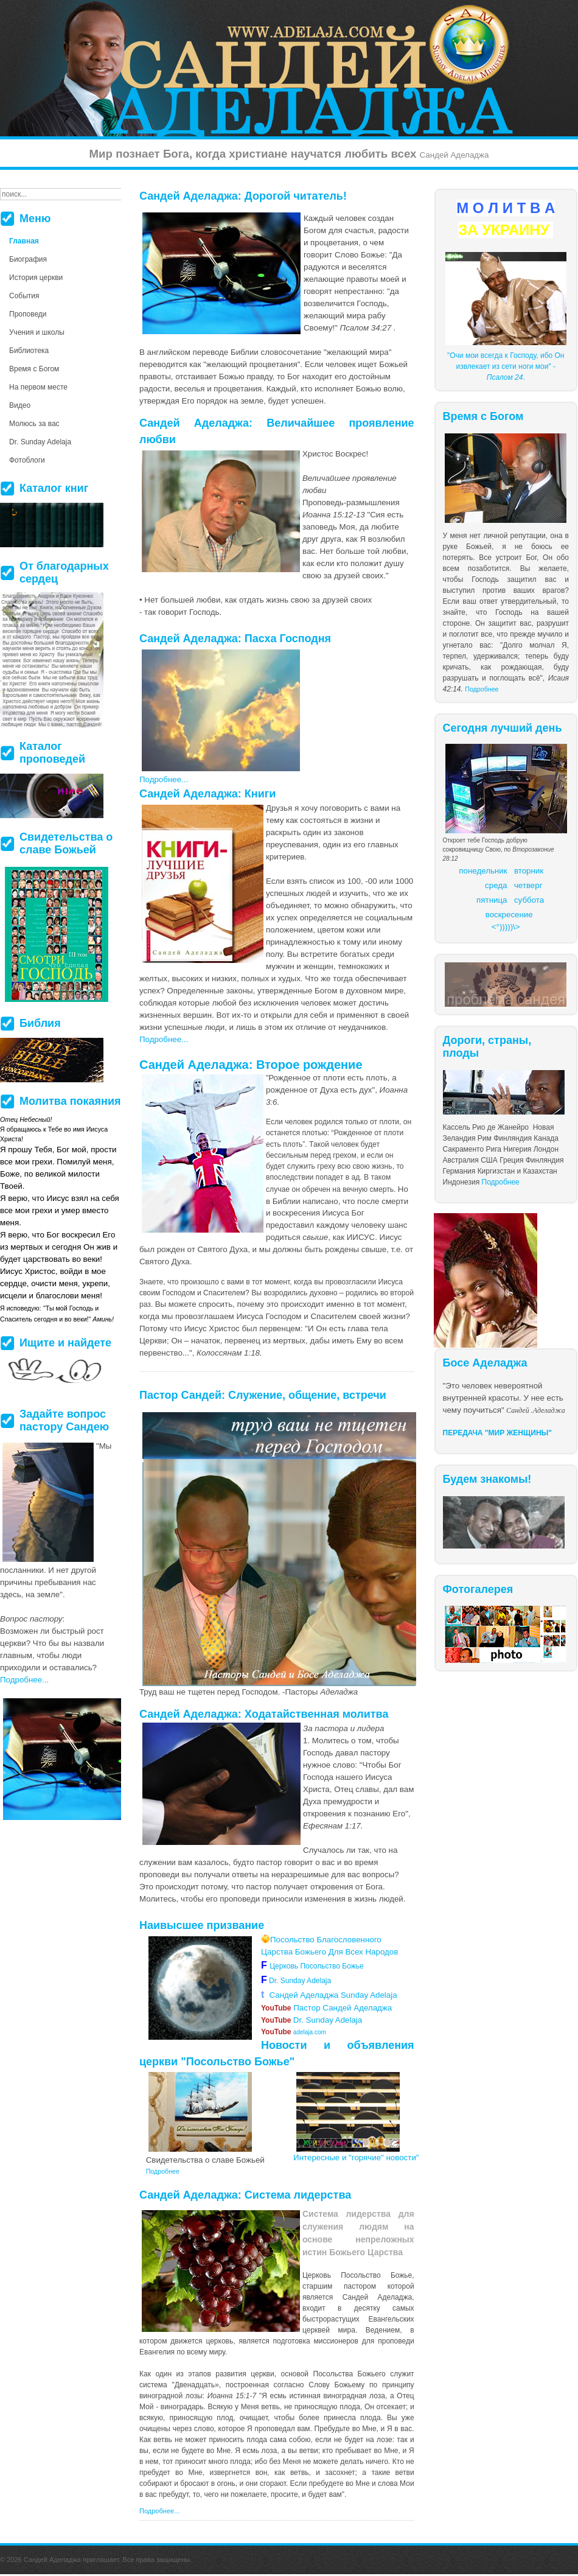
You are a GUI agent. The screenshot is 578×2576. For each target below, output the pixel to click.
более (309, 2417)
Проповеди (28, 314)
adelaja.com (293, 2032)
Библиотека (29, 350)
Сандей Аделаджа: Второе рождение (251, 1064)
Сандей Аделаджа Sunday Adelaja (329, 1995)
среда (496, 885)
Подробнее (481, 689)
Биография (28, 259)
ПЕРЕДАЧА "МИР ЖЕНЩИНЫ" (497, 1433)
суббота (529, 900)
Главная (24, 241)
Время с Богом (34, 369)
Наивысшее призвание (201, 1925)
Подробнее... (163, 779)
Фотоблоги (27, 460)
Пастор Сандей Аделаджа (326, 2007)
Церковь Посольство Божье (318, 1966)
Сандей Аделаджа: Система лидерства (245, 2195)
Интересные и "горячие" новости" (356, 2157)
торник (530, 870)
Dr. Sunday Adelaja (299, 1980)
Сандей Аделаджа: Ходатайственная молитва (263, 1714)
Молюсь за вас (34, 423)
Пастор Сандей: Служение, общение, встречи (262, 1395)
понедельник (483, 870)
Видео (19, 405)
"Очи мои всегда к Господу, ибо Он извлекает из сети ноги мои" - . (505, 366)
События (24, 296)
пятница (491, 900)
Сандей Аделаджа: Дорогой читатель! (243, 196)
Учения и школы (36, 332)
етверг (530, 885)
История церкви (36, 277)
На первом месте (38, 387)
